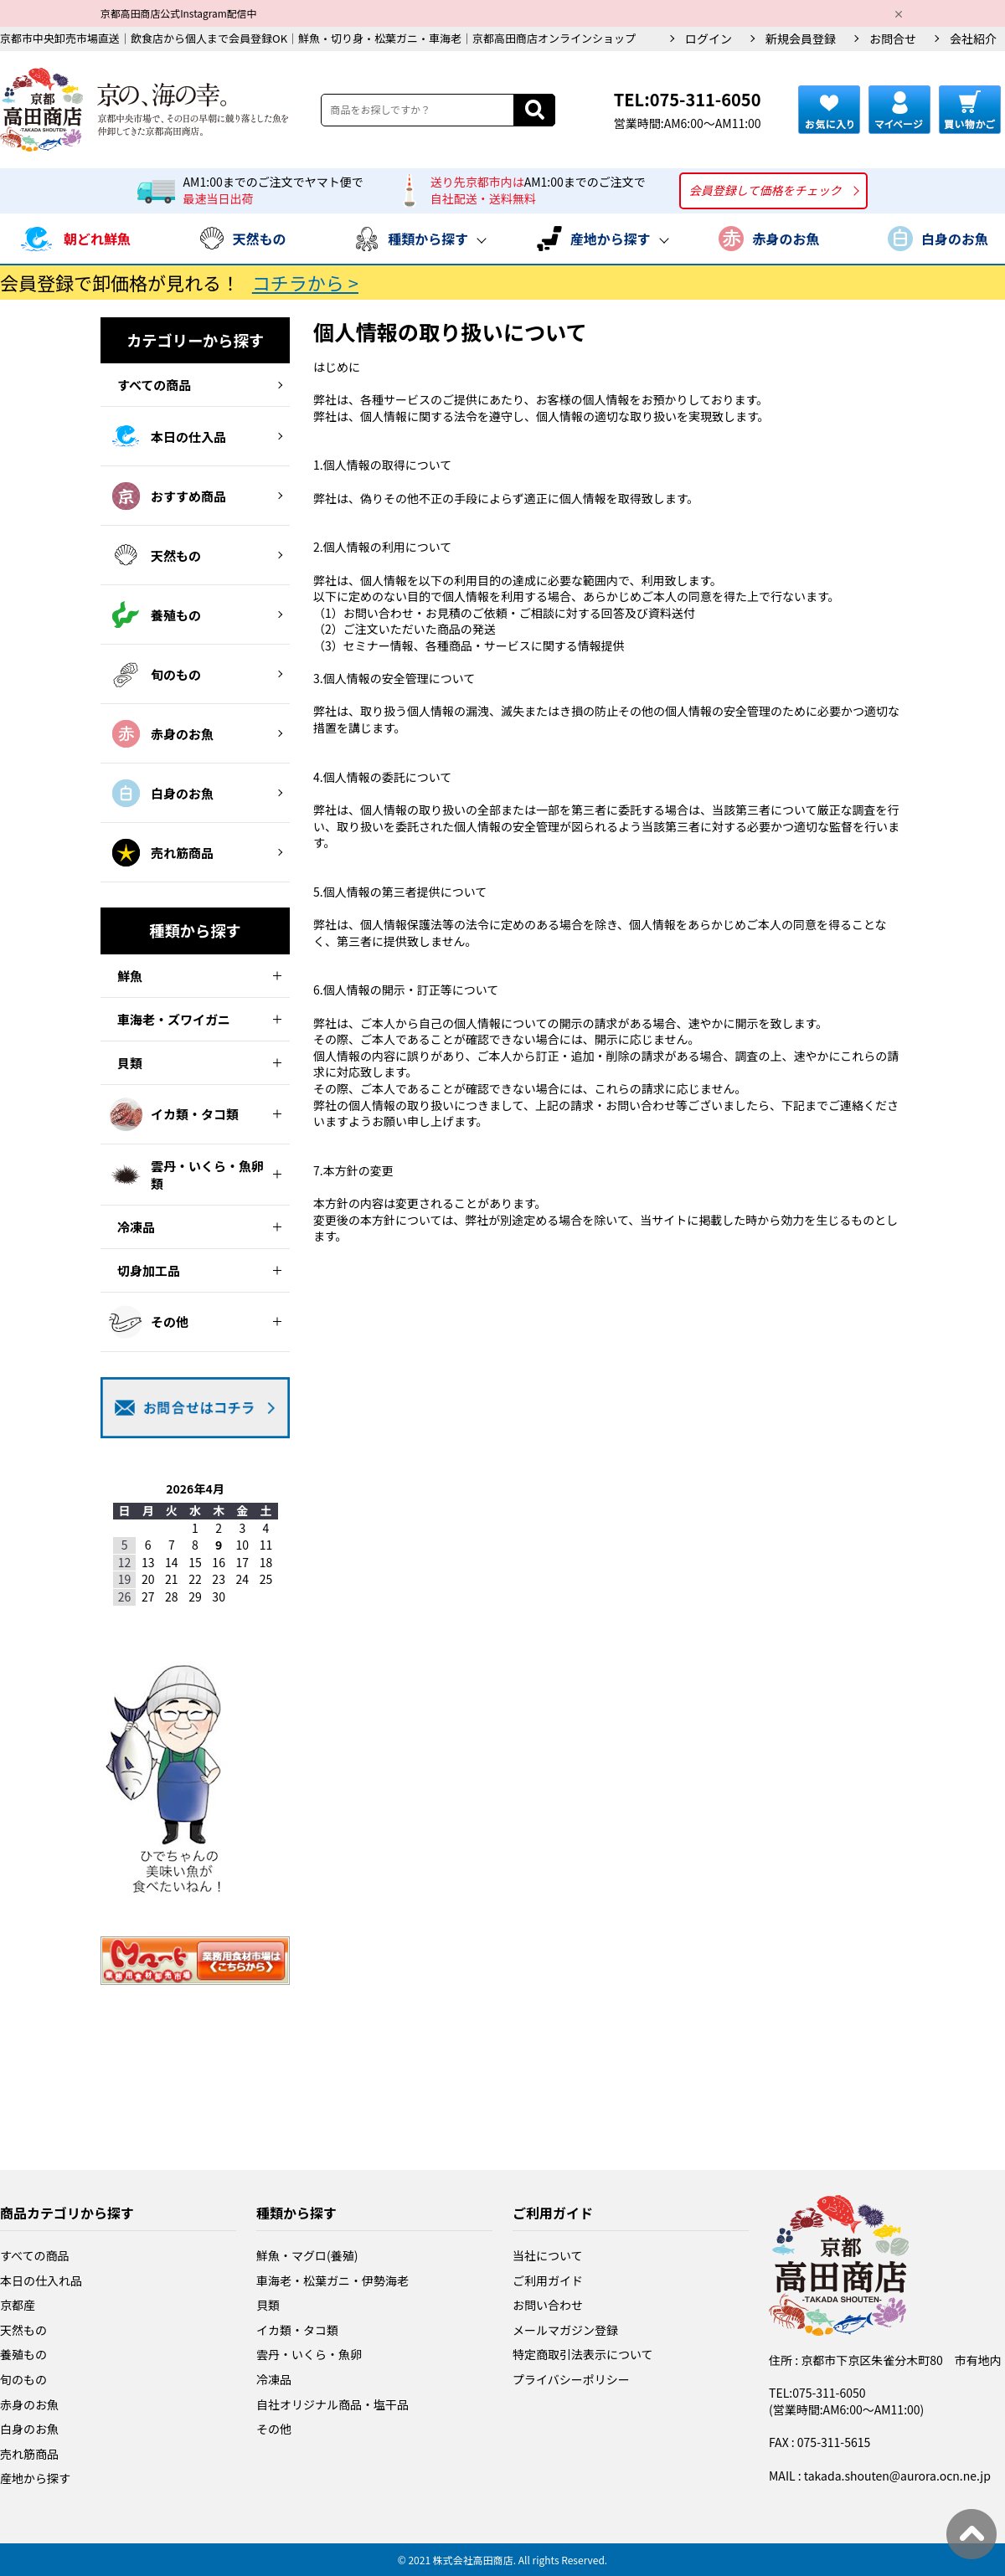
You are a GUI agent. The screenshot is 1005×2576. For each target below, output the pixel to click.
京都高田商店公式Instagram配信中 (178, 13)
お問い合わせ (548, 2304)
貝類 (268, 2304)
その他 (273, 2428)
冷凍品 (273, 2379)
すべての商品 (34, 2255)
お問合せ (892, 38)
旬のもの (23, 2379)
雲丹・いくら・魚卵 (309, 2354)
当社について (548, 2255)
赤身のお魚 (29, 2404)
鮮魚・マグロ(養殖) (307, 2255)
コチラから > (305, 282)
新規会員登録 (800, 38)
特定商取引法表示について (583, 2354)
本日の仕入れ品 (41, 2280)
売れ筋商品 (29, 2453)
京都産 (17, 2304)
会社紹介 (973, 38)
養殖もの (23, 2354)
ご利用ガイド (548, 2280)
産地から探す (35, 2478)
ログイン (708, 38)
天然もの (23, 2329)
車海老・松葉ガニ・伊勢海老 (332, 2280)
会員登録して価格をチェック (765, 190)
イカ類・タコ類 (297, 2329)
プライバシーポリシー (571, 2379)
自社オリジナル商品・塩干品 (332, 2404)
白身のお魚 (29, 2428)
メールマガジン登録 (565, 2329)
